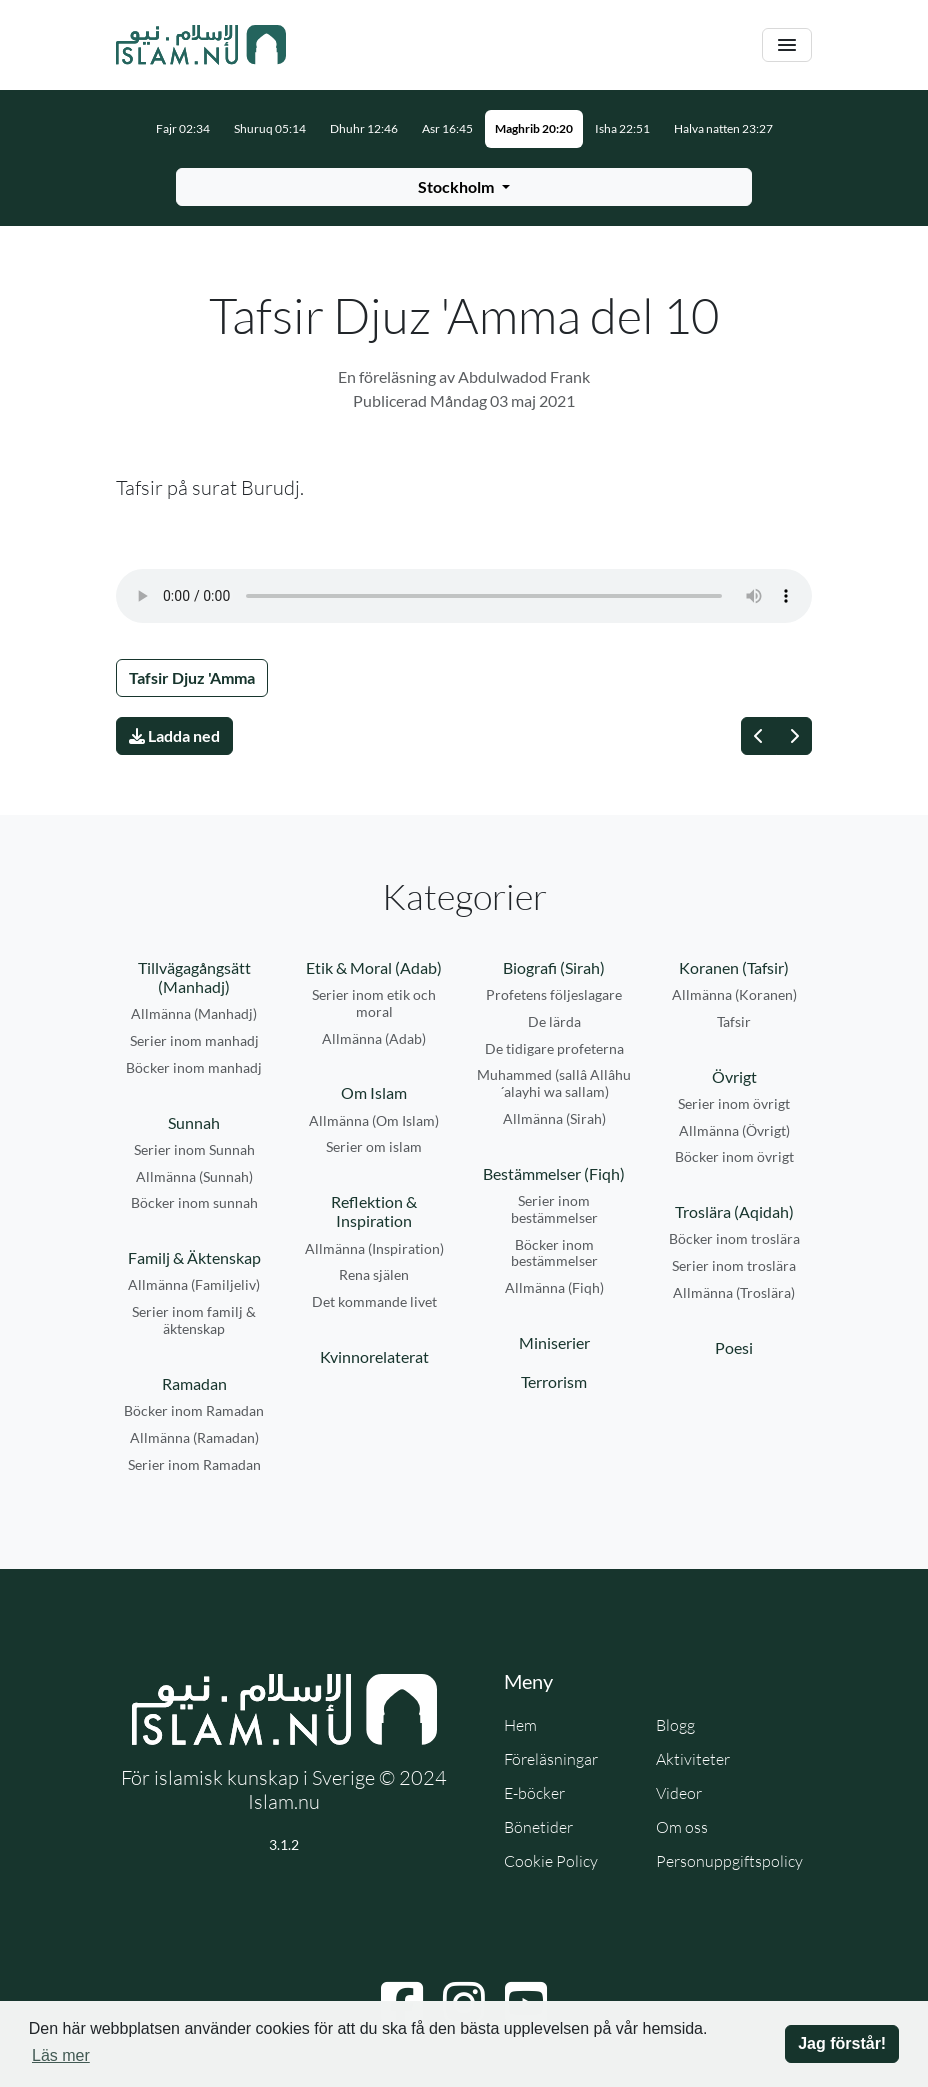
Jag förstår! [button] (842, 2043)
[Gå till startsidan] (201, 45)
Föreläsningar (551, 1759)
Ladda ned (174, 735)
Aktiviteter (693, 1759)
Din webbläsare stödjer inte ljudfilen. (464, 596)
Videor (679, 1793)
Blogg (675, 1725)
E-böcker (534, 1793)
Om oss (682, 1827)
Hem (520, 1725)
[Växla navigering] (787, 45)
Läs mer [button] (61, 2055)
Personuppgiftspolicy (729, 1861)
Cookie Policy (551, 1861)
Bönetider (538, 1827)
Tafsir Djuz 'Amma (192, 677)
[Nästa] (794, 736)
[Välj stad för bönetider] (464, 187)
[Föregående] (759, 736)
